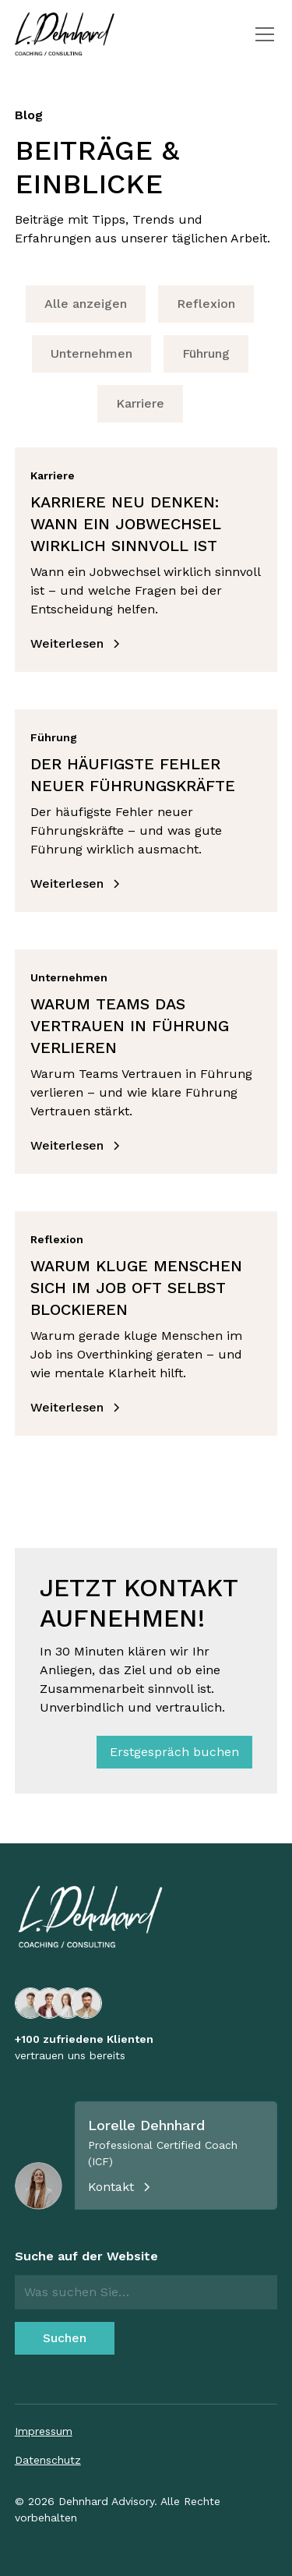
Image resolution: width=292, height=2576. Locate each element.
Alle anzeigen (85, 303)
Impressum (43, 2431)
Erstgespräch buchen (174, 1751)
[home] (64, 33)
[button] (261, 34)
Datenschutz (48, 2460)
